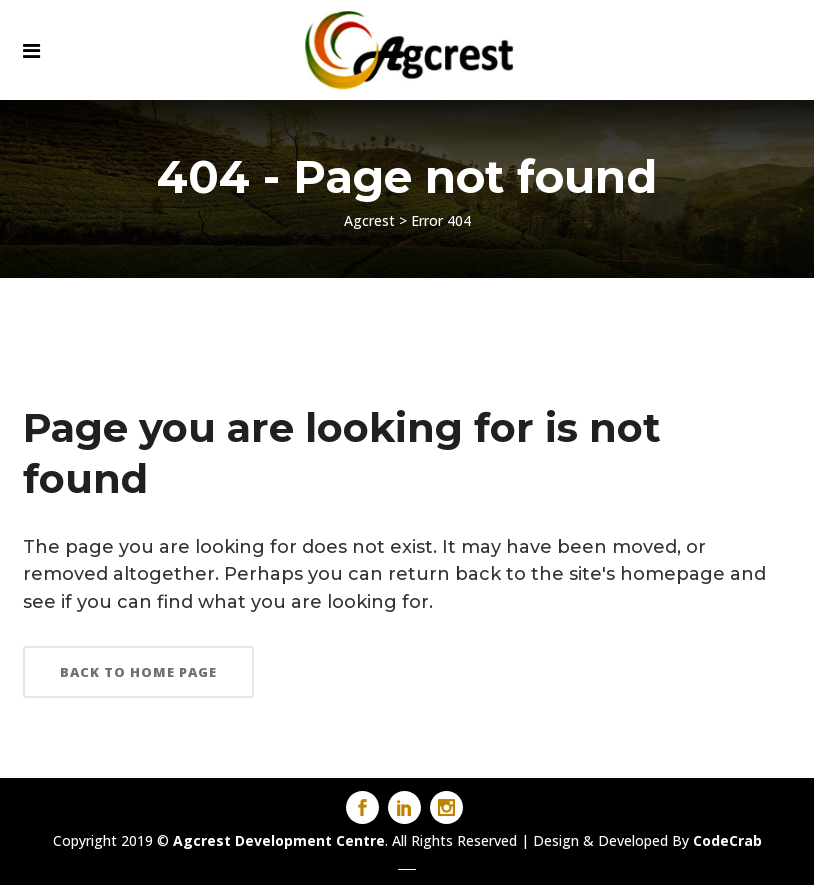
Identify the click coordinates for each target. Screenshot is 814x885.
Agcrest (369, 220)
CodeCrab (727, 840)
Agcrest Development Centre (279, 840)
